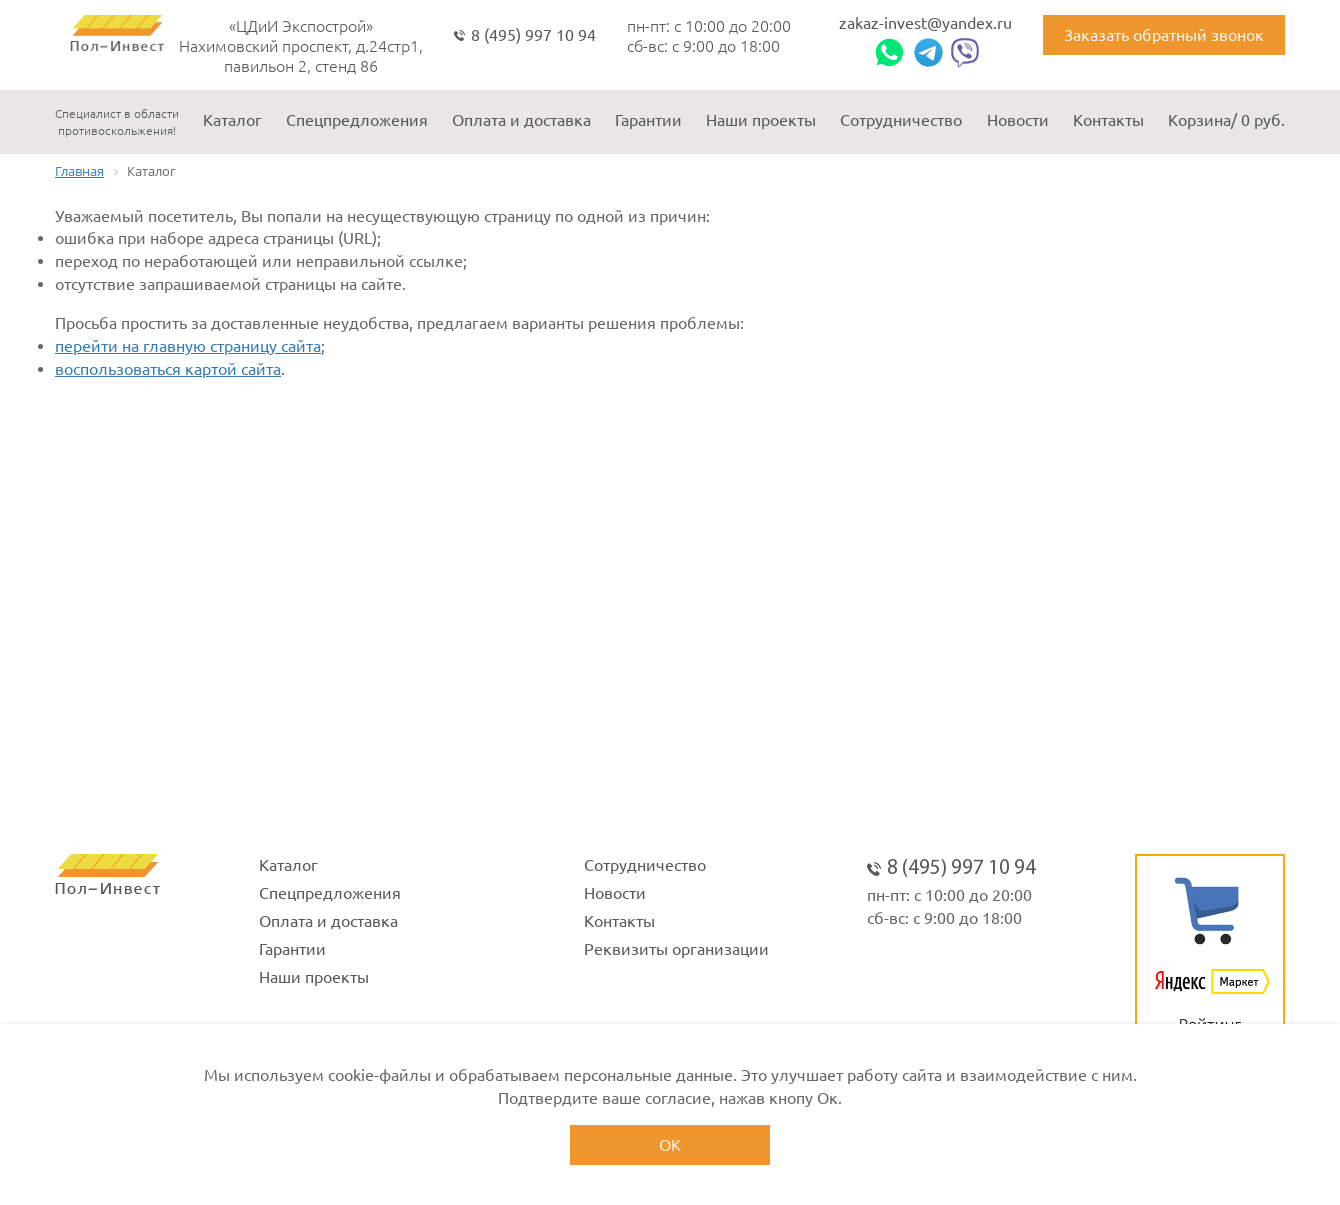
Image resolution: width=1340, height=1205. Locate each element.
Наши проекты (761, 120)
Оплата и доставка (521, 120)
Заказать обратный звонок (1164, 35)
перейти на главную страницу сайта (188, 346)
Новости (1018, 120)
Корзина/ (1226, 120)
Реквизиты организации (676, 949)
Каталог (232, 120)
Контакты (1108, 120)
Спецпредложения (357, 120)
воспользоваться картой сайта (168, 369)
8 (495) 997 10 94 (533, 35)
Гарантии (648, 120)
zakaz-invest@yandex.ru (925, 23)
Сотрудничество (901, 120)
